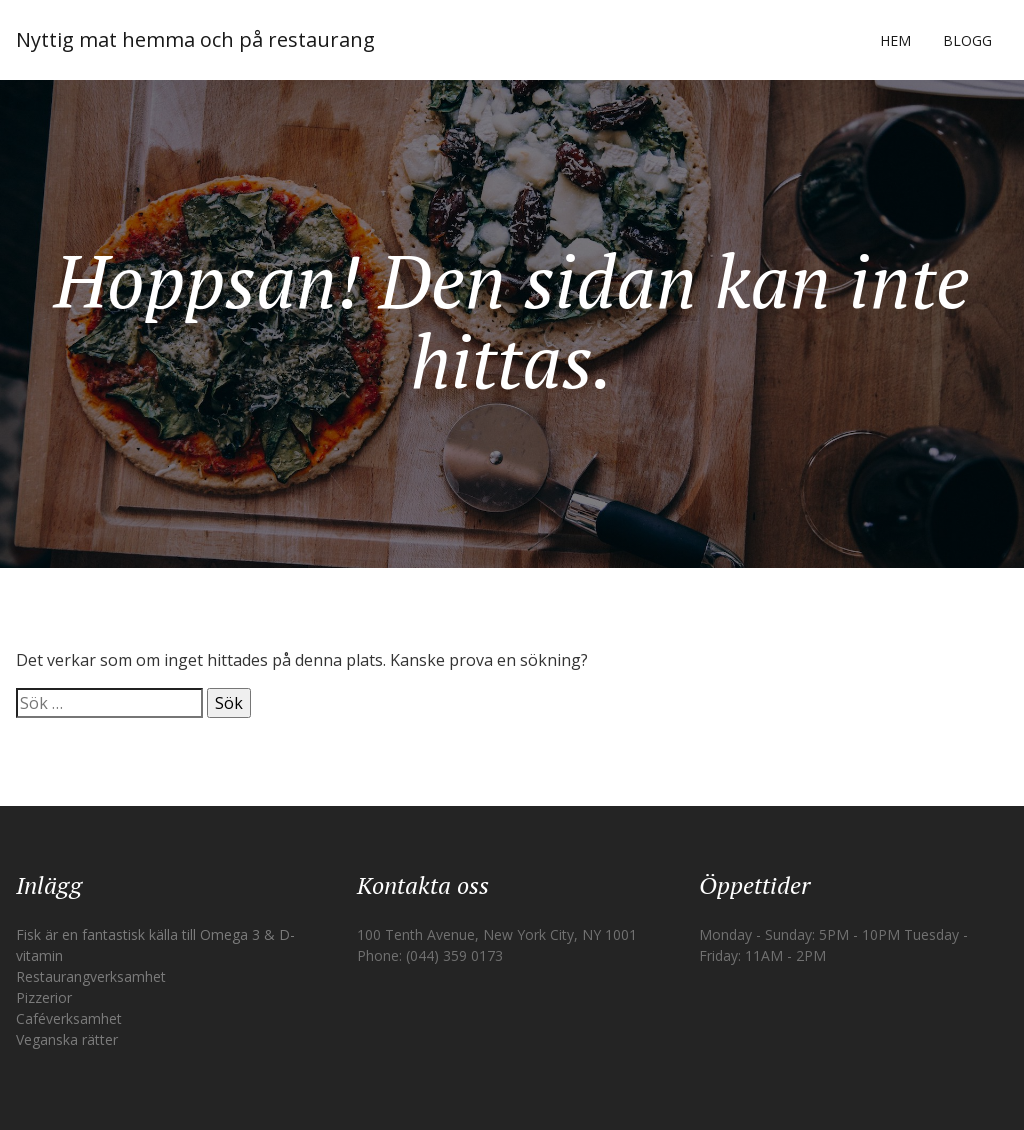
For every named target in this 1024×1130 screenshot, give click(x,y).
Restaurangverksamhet (91, 976)
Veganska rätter (67, 1039)
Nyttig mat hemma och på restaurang (195, 39)
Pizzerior (44, 997)
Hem (895, 40)
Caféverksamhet (69, 1018)
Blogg (967, 40)
